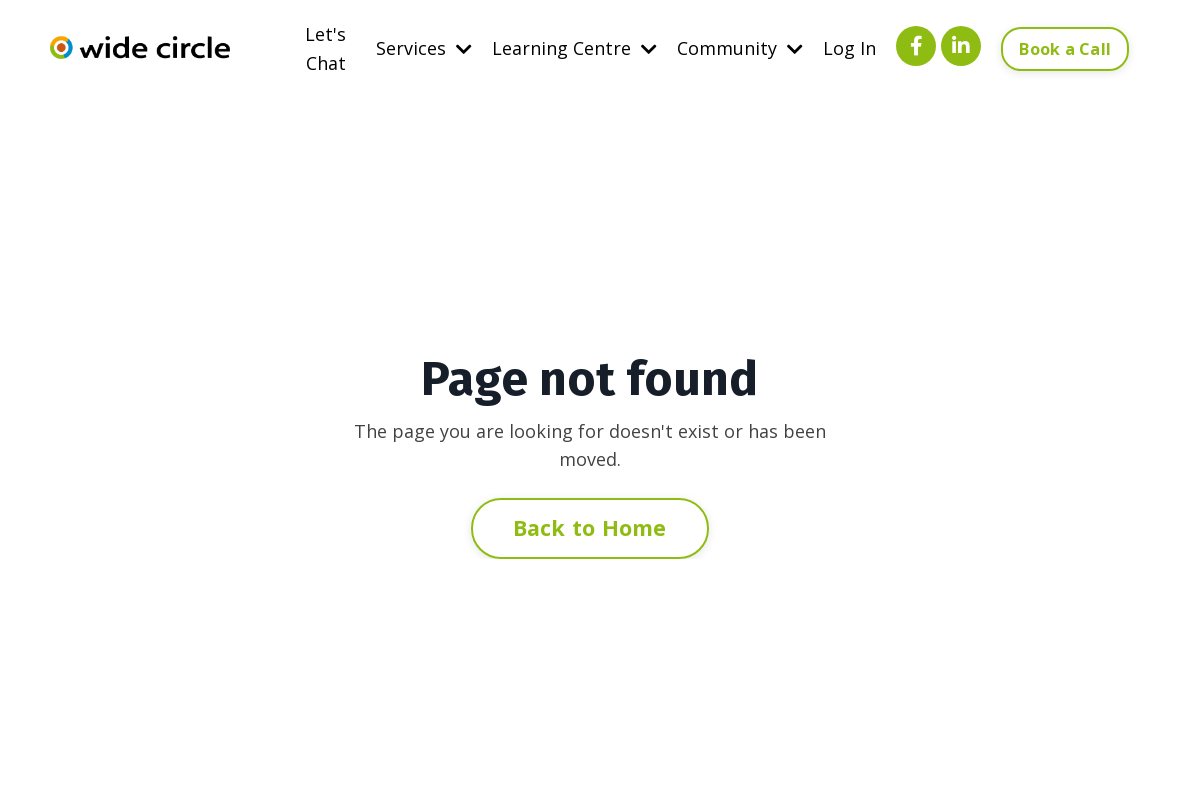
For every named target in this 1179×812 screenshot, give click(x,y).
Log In (849, 48)
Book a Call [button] (1065, 49)
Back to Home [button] (590, 527)
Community (740, 48)
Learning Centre (574, 48)
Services (424, 48)
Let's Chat (325, 48)
